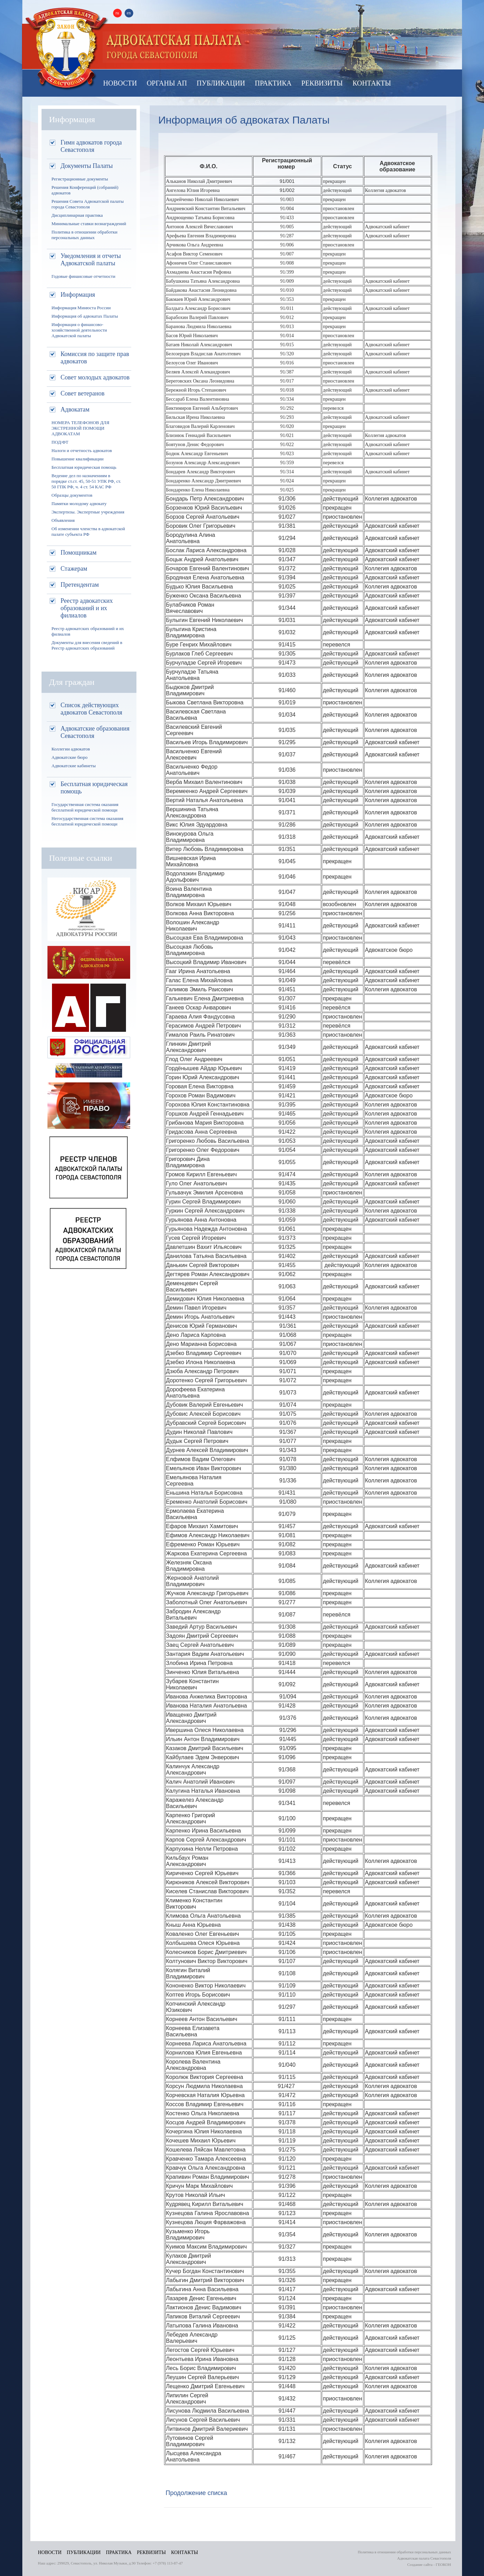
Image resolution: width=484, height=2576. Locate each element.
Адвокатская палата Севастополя (66, 48)
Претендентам (80, 584)
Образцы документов (72, 495)
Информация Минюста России (81, 307)
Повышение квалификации (78, 458)
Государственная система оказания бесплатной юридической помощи (85, 807)
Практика (273, 83)
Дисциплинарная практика (77, 215)
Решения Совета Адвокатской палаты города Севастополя (88, 204)
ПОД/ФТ (60, 442)
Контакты (371, 83)
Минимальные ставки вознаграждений (89, 223)
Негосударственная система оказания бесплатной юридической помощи (88, 821)
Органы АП (167, 83)
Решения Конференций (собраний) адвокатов (85, 190)
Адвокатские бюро (70, 757)
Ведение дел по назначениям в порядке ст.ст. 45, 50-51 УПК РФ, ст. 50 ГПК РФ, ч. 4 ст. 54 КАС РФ (86, 481)
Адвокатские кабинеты (74, 765)
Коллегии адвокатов (71, 749)
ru (117, 12)
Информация (78, 294)
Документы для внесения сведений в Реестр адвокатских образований (87, 645)
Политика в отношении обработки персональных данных (85, 234)
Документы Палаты (87, 165)
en (129, 12)
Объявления (63, 520)
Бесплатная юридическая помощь (84, 467)
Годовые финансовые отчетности (84, 276)
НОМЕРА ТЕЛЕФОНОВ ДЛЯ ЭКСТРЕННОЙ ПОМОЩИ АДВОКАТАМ (81, 428)
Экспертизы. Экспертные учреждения (88, 512)
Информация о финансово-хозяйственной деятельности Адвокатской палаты (79, 330)
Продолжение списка (196, 2492)
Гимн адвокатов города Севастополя (91, 146)
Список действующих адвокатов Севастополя (91, 709)
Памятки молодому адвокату (79, 503)
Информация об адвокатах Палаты (85, 316)
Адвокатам (75, 409)
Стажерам (74, 568)
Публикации (221, 83)
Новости (120, 83)
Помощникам (79, 552)
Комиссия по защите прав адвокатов (95, 357)
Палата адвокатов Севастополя (174, 47)
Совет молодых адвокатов (95, 377)
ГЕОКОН (443, 2564)
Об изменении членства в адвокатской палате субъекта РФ (88, 531)
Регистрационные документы (80, 179)
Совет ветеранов (83, 393)
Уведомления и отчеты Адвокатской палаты (91, 259)
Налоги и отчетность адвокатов (82, 450)
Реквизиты (322, 83)
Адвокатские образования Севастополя (95, 732)
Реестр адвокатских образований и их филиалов (87, 608)
